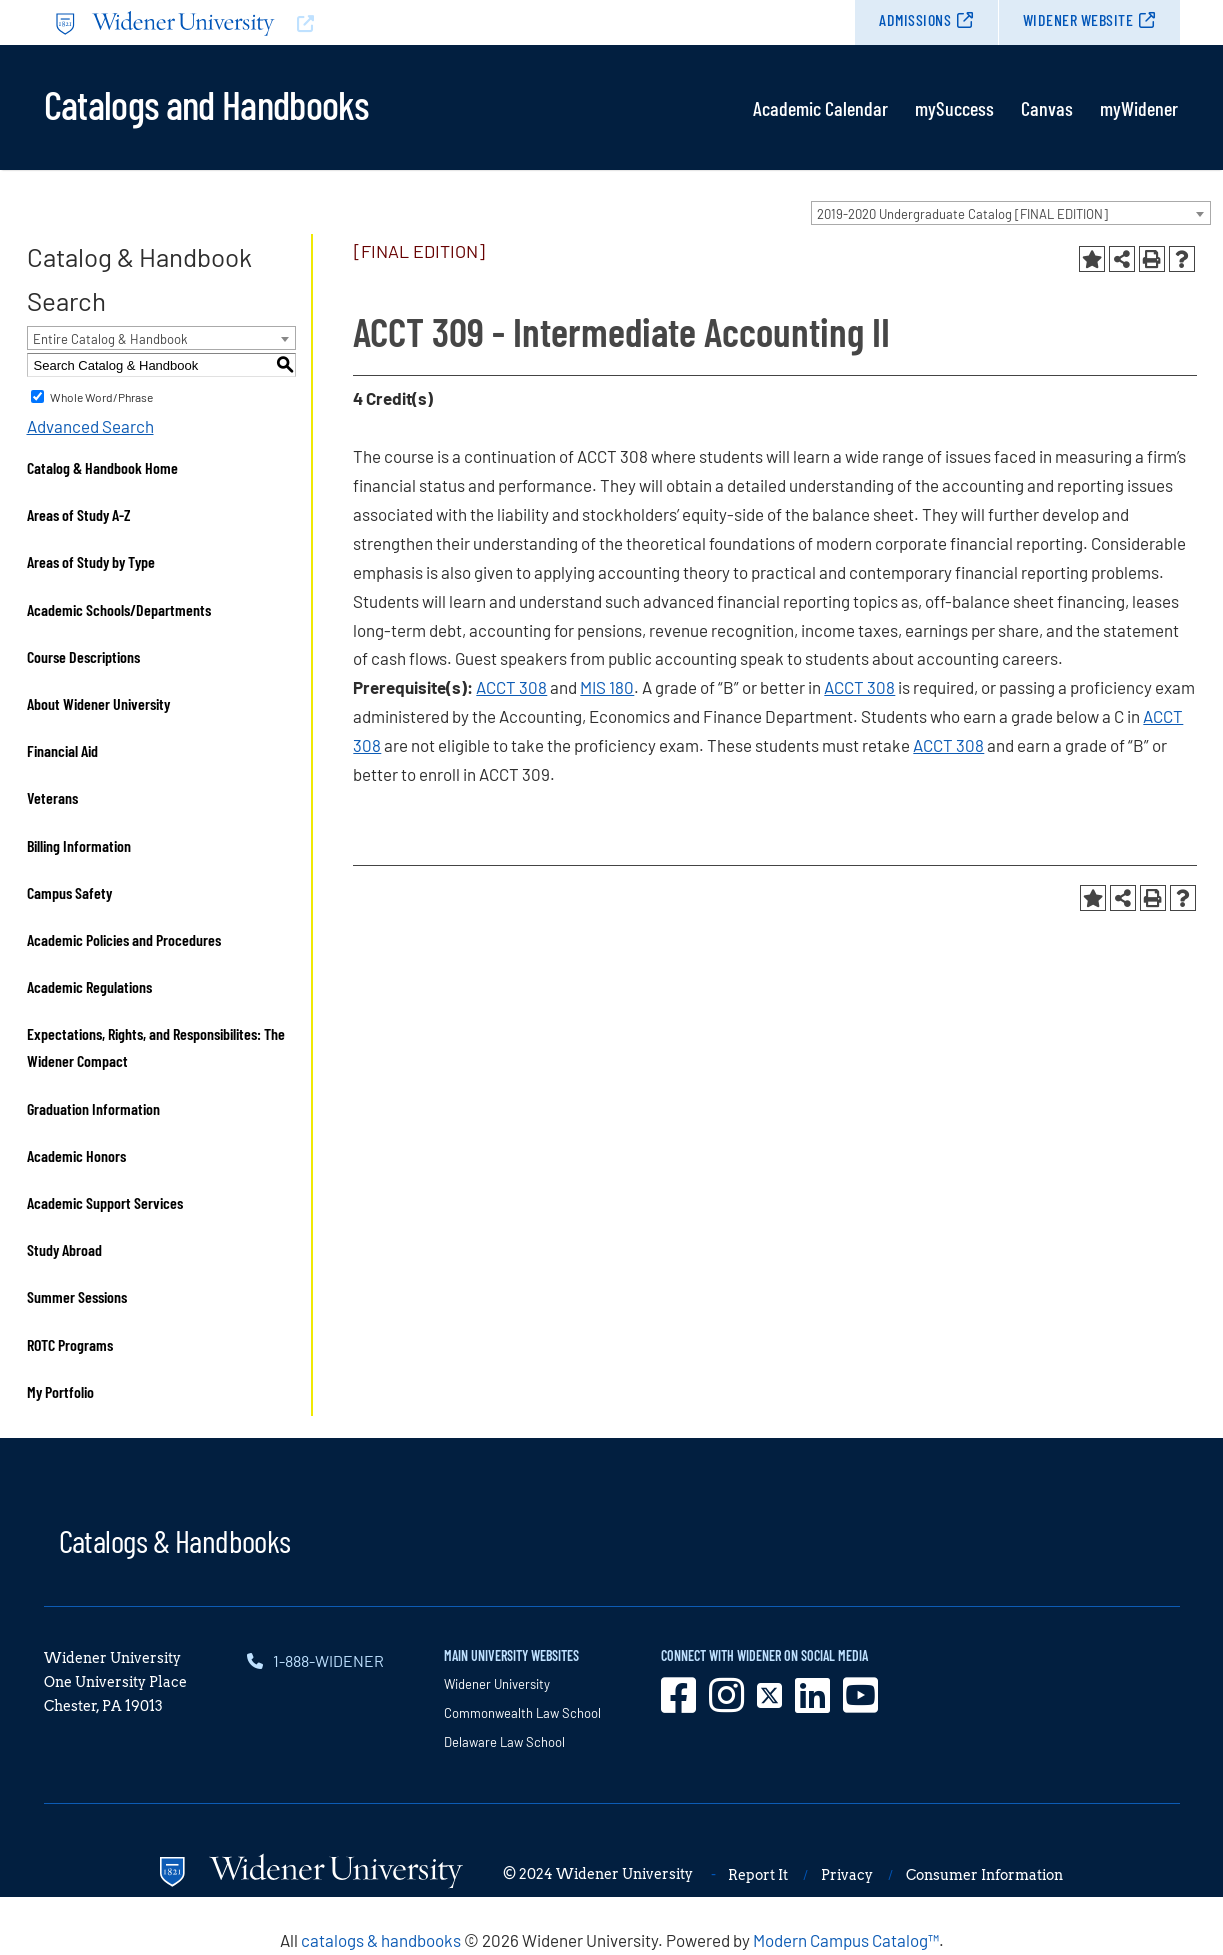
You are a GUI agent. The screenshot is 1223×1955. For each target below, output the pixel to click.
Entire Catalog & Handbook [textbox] (110, 339)
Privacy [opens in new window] (847, 1875)
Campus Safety (69, 892)
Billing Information (79, 845)
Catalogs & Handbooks (175, 1540)
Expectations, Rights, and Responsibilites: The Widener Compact (156, 1047)
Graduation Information (93, 1108)
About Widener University (98, 703)
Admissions (915, 19)
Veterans (52, 797)
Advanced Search (90, 426)
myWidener (1139, 108)
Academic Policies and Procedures (124, 939)
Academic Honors (76, 1155)
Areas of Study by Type (91, 561)
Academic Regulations (89, 986)
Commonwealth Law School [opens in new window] (522, 1713)
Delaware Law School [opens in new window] (504, 1742)
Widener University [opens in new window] (497, 1684)
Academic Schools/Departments (119, 609)
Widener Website (1078, 19)
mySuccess (954, 108)
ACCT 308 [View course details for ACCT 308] (511, 687)
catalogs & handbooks (381, 1940)
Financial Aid (62, 750)
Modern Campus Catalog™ (846, 1940)
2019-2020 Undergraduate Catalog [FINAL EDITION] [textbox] (962, 214)
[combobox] (1011, 213)
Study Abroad (64, 1249)
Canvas (1047, 108)
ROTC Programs (70, 1344)
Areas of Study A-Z (79, 514)
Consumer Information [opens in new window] (984, 1875)
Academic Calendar (820, 108)
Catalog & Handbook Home (102, 467)
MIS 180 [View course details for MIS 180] (607, 687)
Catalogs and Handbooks (206, 103)
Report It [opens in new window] (758, 1875)
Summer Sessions (77, 1296)
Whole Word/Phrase (101, 397)
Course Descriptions (83, 656)
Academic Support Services (105, 1202)
